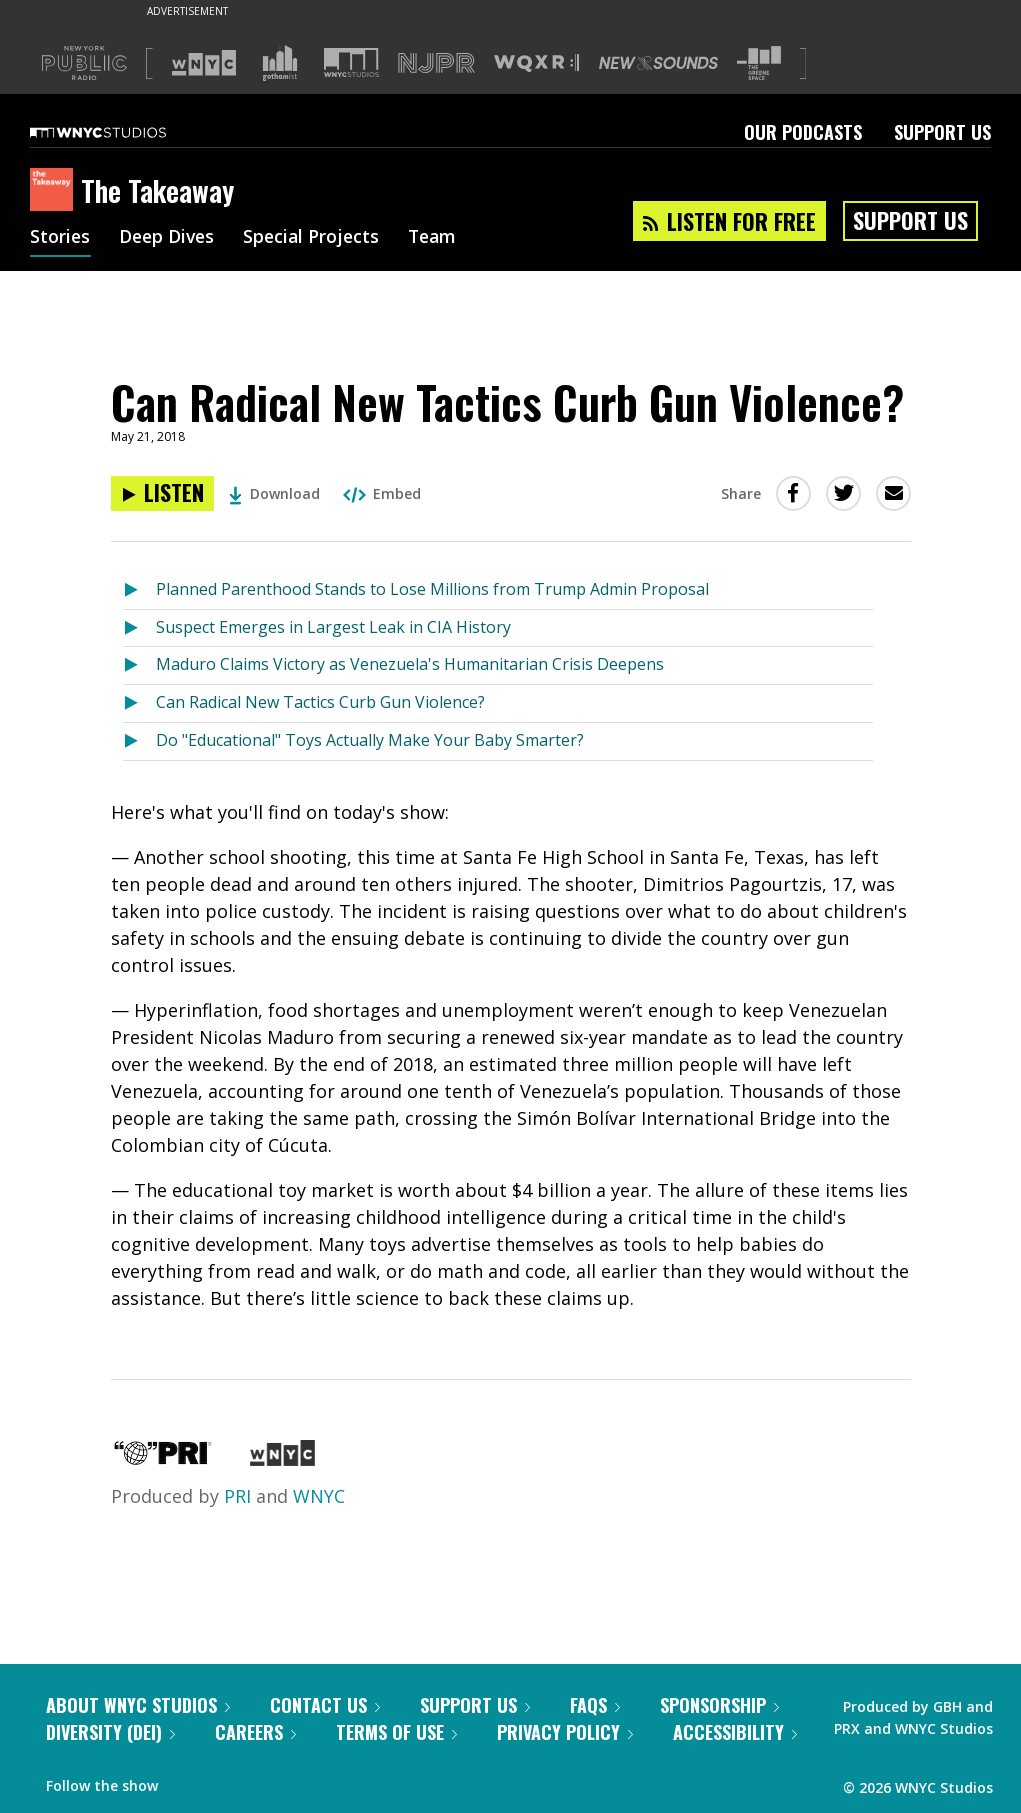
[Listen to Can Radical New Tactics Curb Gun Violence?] (162, 493)
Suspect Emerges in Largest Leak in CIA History (333, 627)
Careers (255, 1732)
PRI (237, 1496)
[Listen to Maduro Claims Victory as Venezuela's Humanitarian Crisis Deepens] (139, 665)
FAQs (595, 1705)
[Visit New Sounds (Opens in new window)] (658, 63)
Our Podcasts (803, 132)
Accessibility (735, 1732)
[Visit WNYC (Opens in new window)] (204, 63)
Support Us (942, 132)
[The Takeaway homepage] (55, 191)
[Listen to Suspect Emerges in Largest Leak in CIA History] (139, 628)
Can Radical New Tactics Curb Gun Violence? (320, 702)
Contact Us (325, 1705)
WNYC (319, 1496)
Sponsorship (719, 1705)
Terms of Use (396, 1732)
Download (274, 493)
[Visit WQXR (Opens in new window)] (536, 63)
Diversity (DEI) (110, 1732)
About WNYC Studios (138, 1705)
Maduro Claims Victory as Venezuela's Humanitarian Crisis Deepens (410, 664)
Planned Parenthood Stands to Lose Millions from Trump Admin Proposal (432, 589)
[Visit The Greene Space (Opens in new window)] (759, 63)
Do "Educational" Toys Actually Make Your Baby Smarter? (370, 740)
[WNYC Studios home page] (123, 132)
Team (441, 238)
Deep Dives (169, 238)
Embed (382, 493)
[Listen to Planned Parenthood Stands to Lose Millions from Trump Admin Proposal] (139, 590)
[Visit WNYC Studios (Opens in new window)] (351, 62)
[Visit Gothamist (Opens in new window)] (280, 63)
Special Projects (317, 238)
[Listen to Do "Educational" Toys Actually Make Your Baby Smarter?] (139, 741)
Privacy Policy (565, 1732)
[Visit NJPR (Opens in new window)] (436, 63)
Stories (60, 238)
